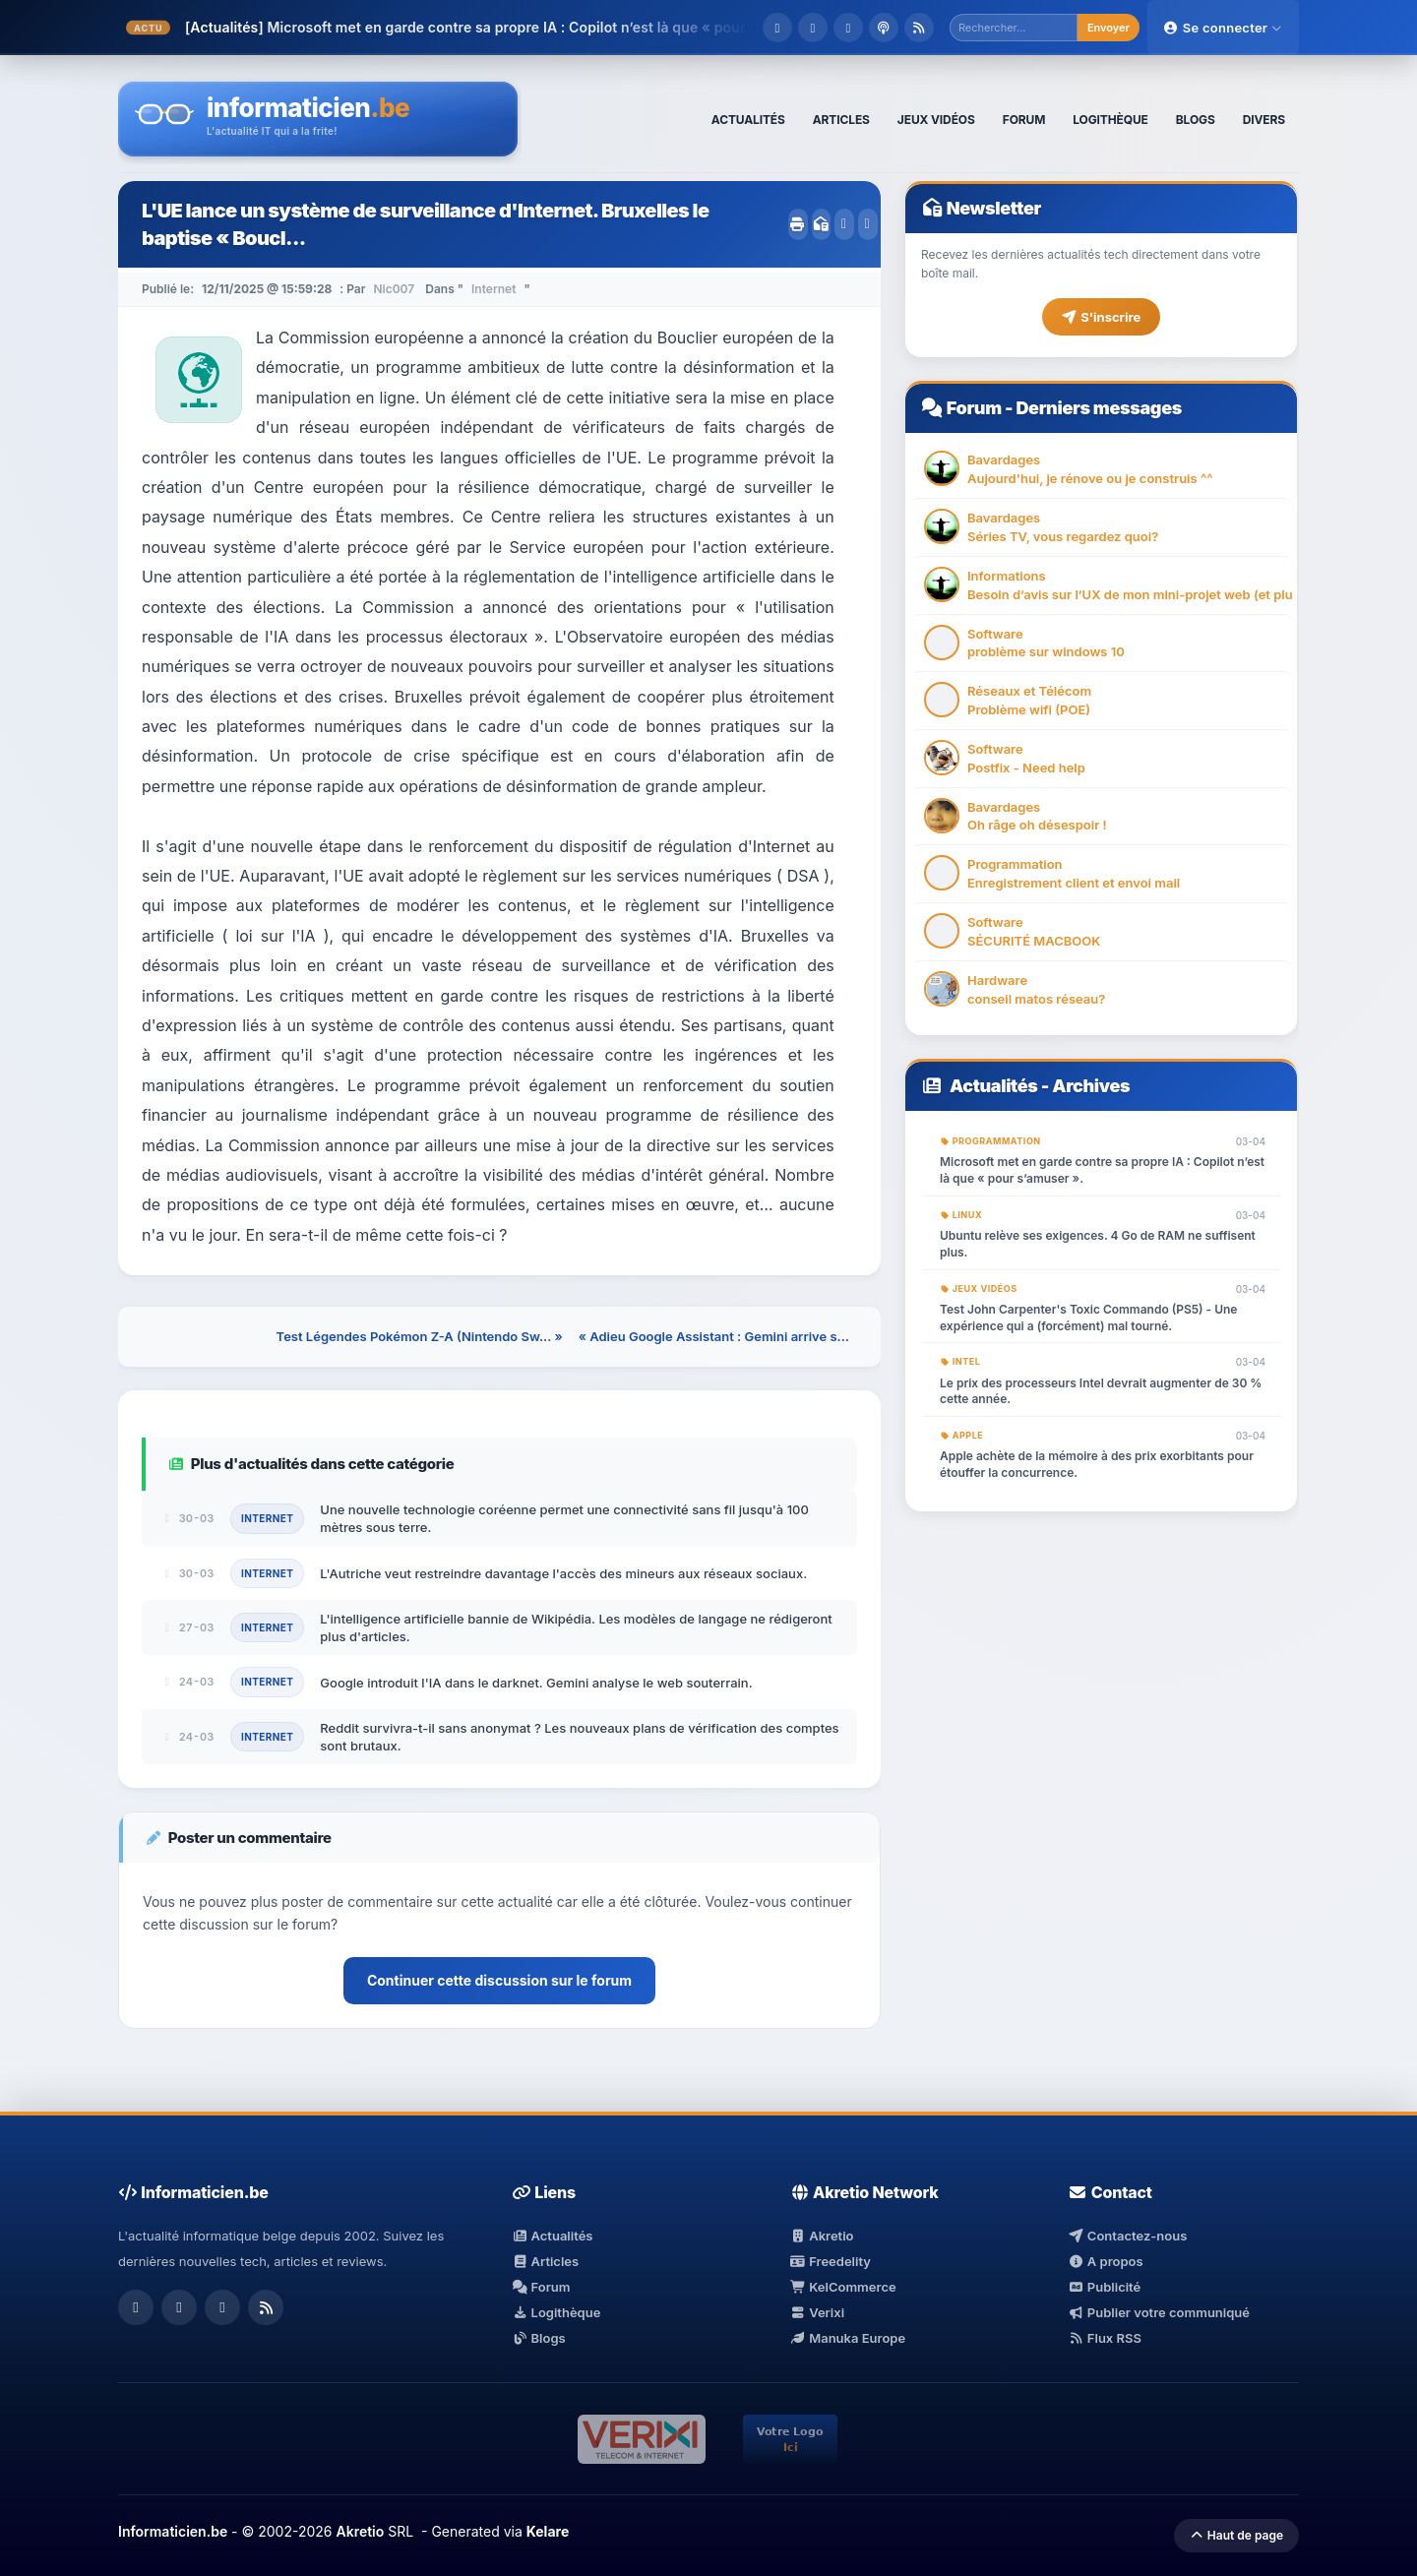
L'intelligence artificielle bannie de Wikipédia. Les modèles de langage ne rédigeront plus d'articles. (576, 1627)
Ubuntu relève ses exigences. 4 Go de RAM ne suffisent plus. (1098, 1243)
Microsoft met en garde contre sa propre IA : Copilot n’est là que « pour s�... (525, 27)
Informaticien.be (172, 2531)
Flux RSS (1104, 2338)
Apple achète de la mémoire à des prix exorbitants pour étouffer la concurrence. (1097, 1464)
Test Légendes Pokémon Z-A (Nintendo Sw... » (420, 1336)
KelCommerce (843, 2287)
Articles (545, 2261)
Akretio (822, 2235)
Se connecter (1223, 27)
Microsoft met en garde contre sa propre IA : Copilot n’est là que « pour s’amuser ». (1102, 1170)
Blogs (539, 2338)
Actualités (994, 1085)
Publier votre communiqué (1159, 2312)
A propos (1105, 2261)
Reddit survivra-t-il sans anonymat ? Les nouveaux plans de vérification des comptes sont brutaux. (579, 1736)
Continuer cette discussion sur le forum (499, 1980)
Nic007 (393, 288)
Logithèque (556, 2312)
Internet (493, 288)
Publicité (1104, 2287)
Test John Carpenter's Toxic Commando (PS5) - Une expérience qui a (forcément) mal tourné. (1088, 1317)
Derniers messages (1098, 408)
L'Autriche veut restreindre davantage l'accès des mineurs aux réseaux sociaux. (563, 1573)
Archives (1091, 1085)
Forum (974, 408)
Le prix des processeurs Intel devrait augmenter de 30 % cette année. (1101, 1391)
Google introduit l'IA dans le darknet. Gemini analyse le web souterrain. (536, 1682)
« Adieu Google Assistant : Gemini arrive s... (714, 1336)
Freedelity (830, 2261)
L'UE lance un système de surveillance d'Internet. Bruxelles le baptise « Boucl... (425, 224)
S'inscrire (1101, 317)
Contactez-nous (1127, 2235)
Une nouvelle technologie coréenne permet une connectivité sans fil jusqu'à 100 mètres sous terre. (564, 1518)
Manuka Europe (847, 2338)
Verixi (817, 2312)
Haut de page (1236, 2535)
